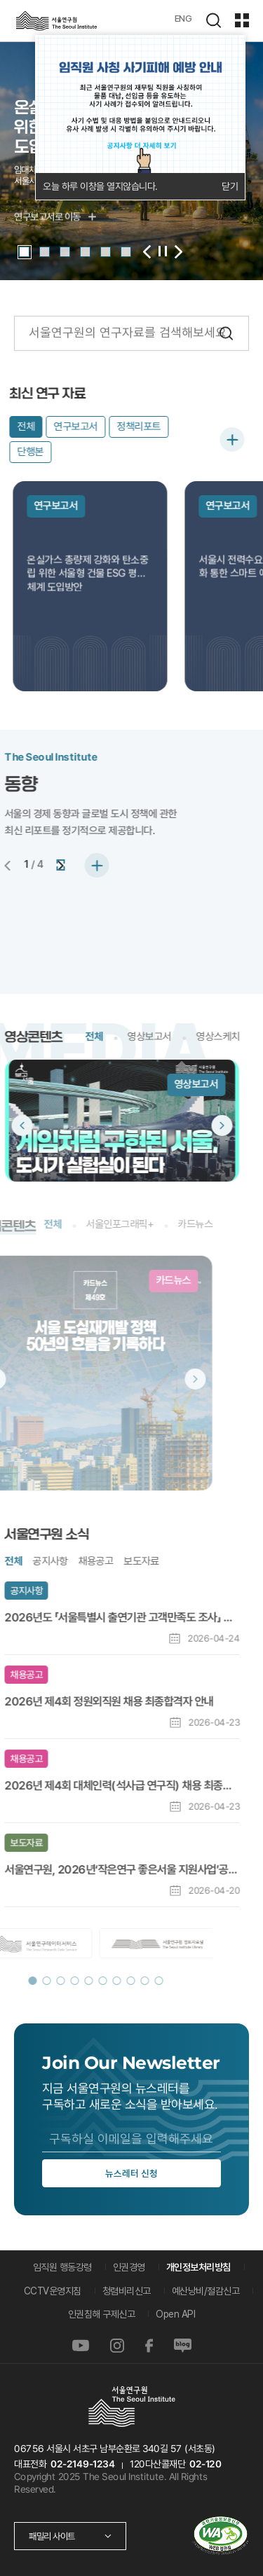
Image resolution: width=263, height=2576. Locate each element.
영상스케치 (169, 1036)
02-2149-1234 (82, 2464)
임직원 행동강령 (62, 2267)
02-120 (205, 2464)
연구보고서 (53, 426)
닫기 (230, 186)
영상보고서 (101, 1036)
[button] (24, 252)
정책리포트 (115, 426)
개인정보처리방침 (198, 2267)
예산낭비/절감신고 (206, 2291)
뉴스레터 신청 (131, 2173)
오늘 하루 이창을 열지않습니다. (100, 186)
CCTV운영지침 (52, 2291)
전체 (45, 1036)
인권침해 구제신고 (101, 2314)
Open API (175, 2314)
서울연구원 (56, 21)
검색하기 (213, 20)
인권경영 (129, 2267)
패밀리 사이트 (52, 2536)
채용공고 (47, 1561)
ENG (183, 18)
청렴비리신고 (126, 2291)
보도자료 (92, 1561)
